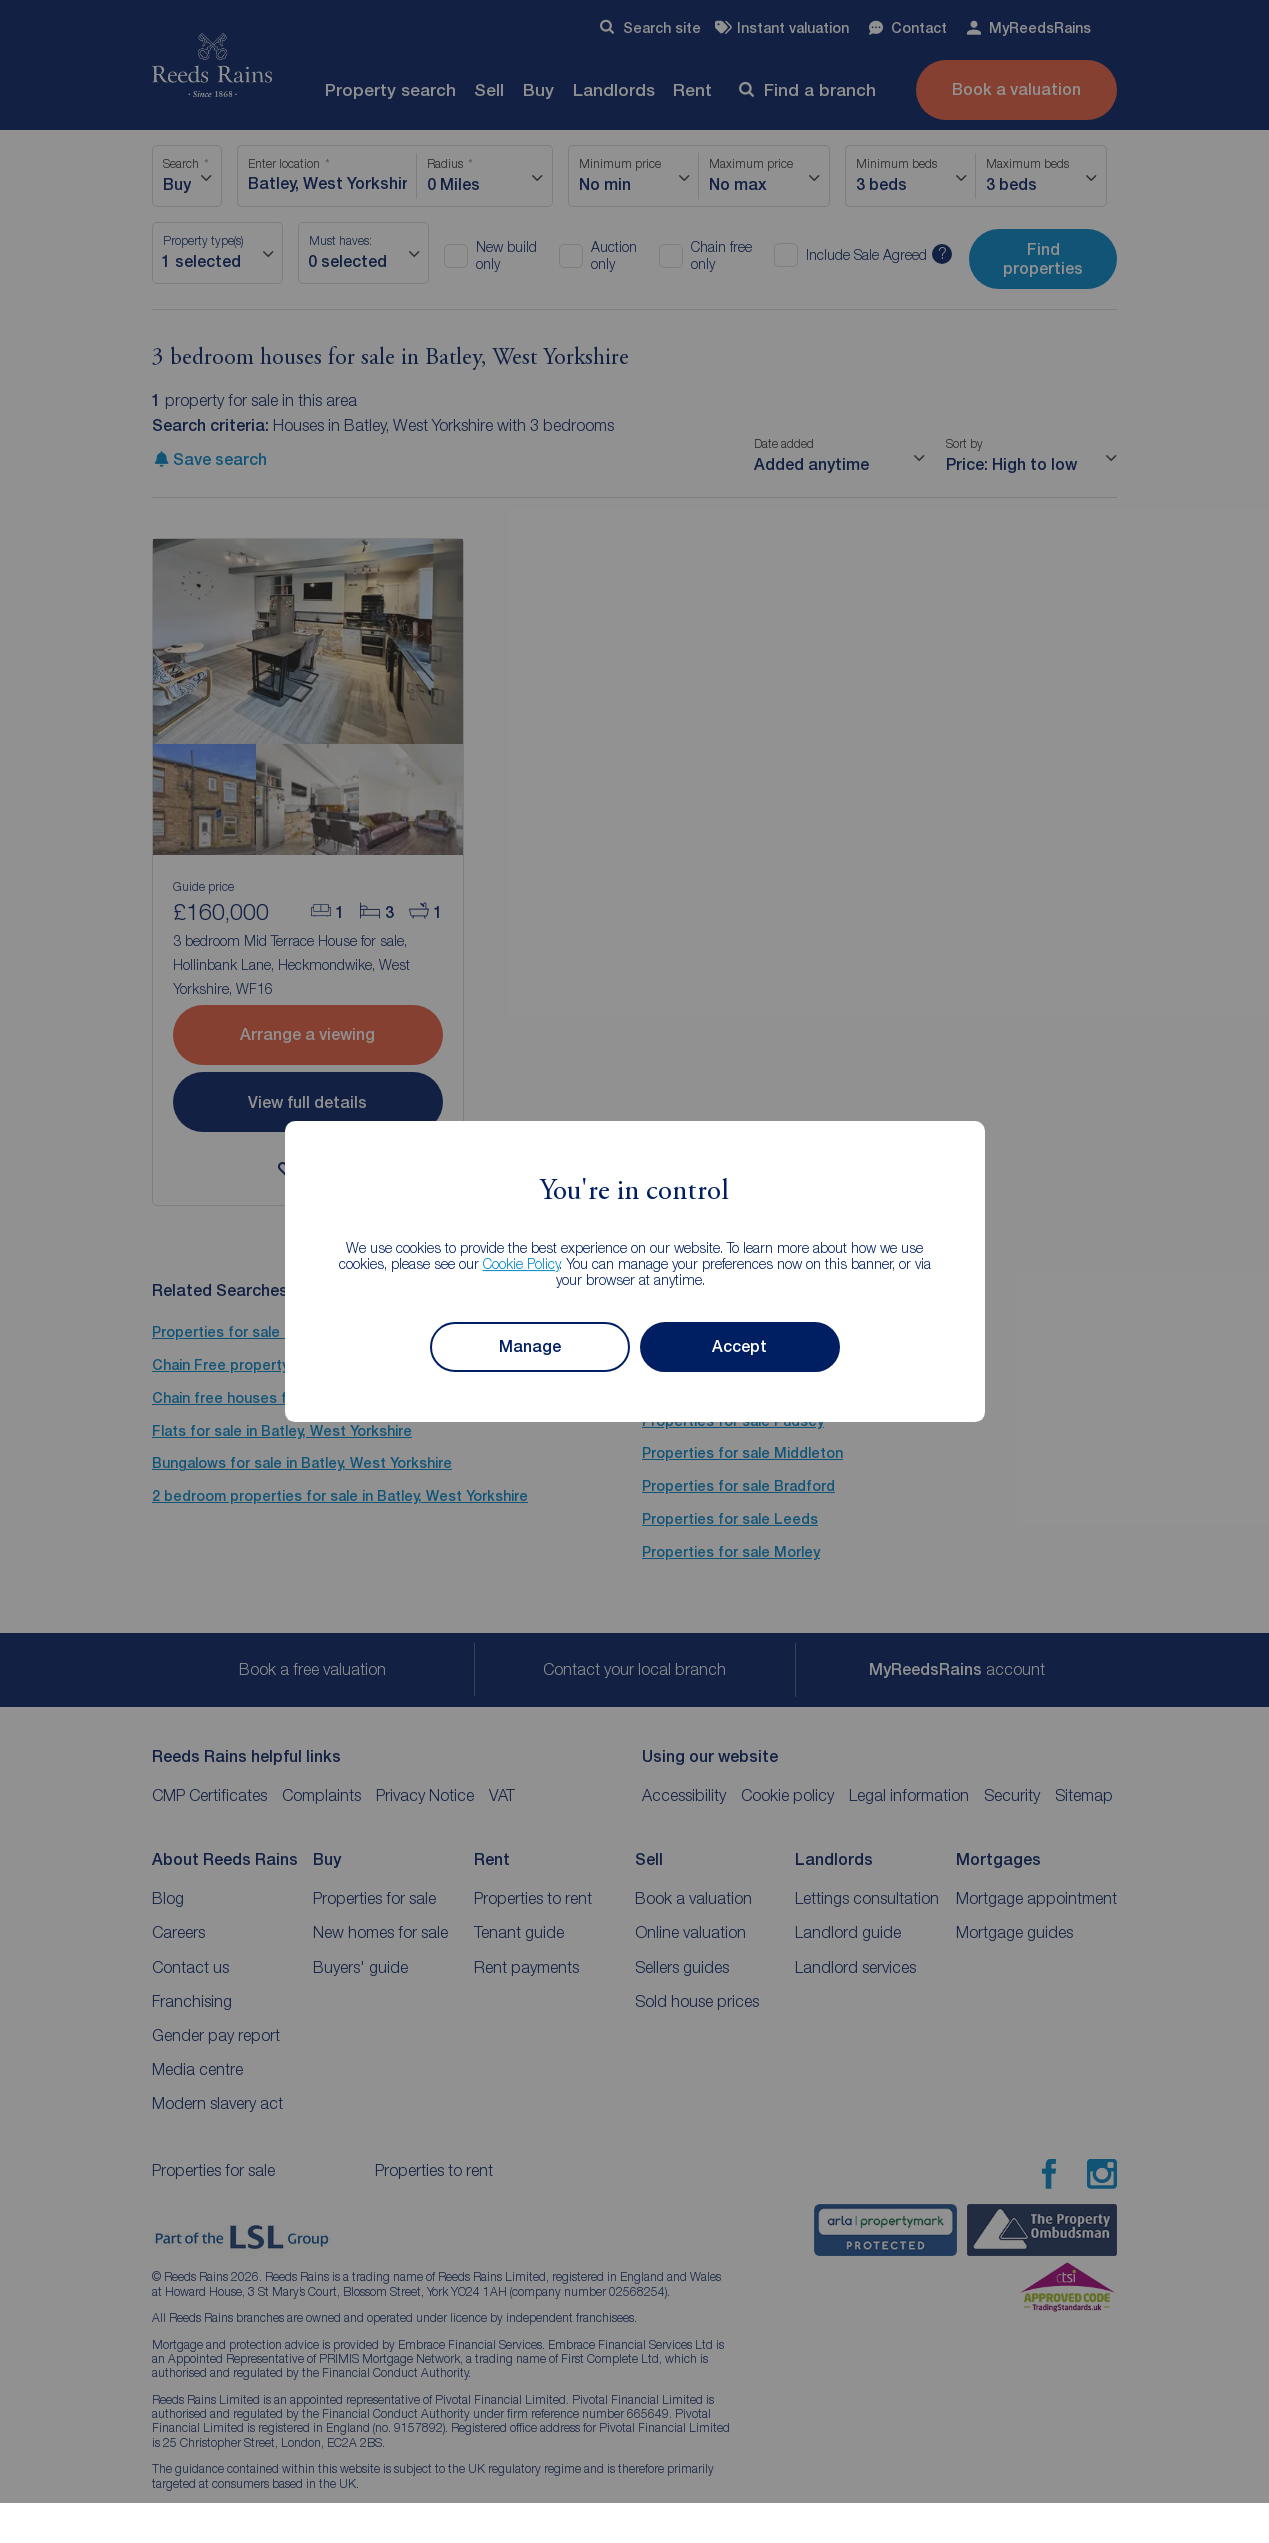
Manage (530, 1346)
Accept (739, 1346)
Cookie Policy (521, 1263)
